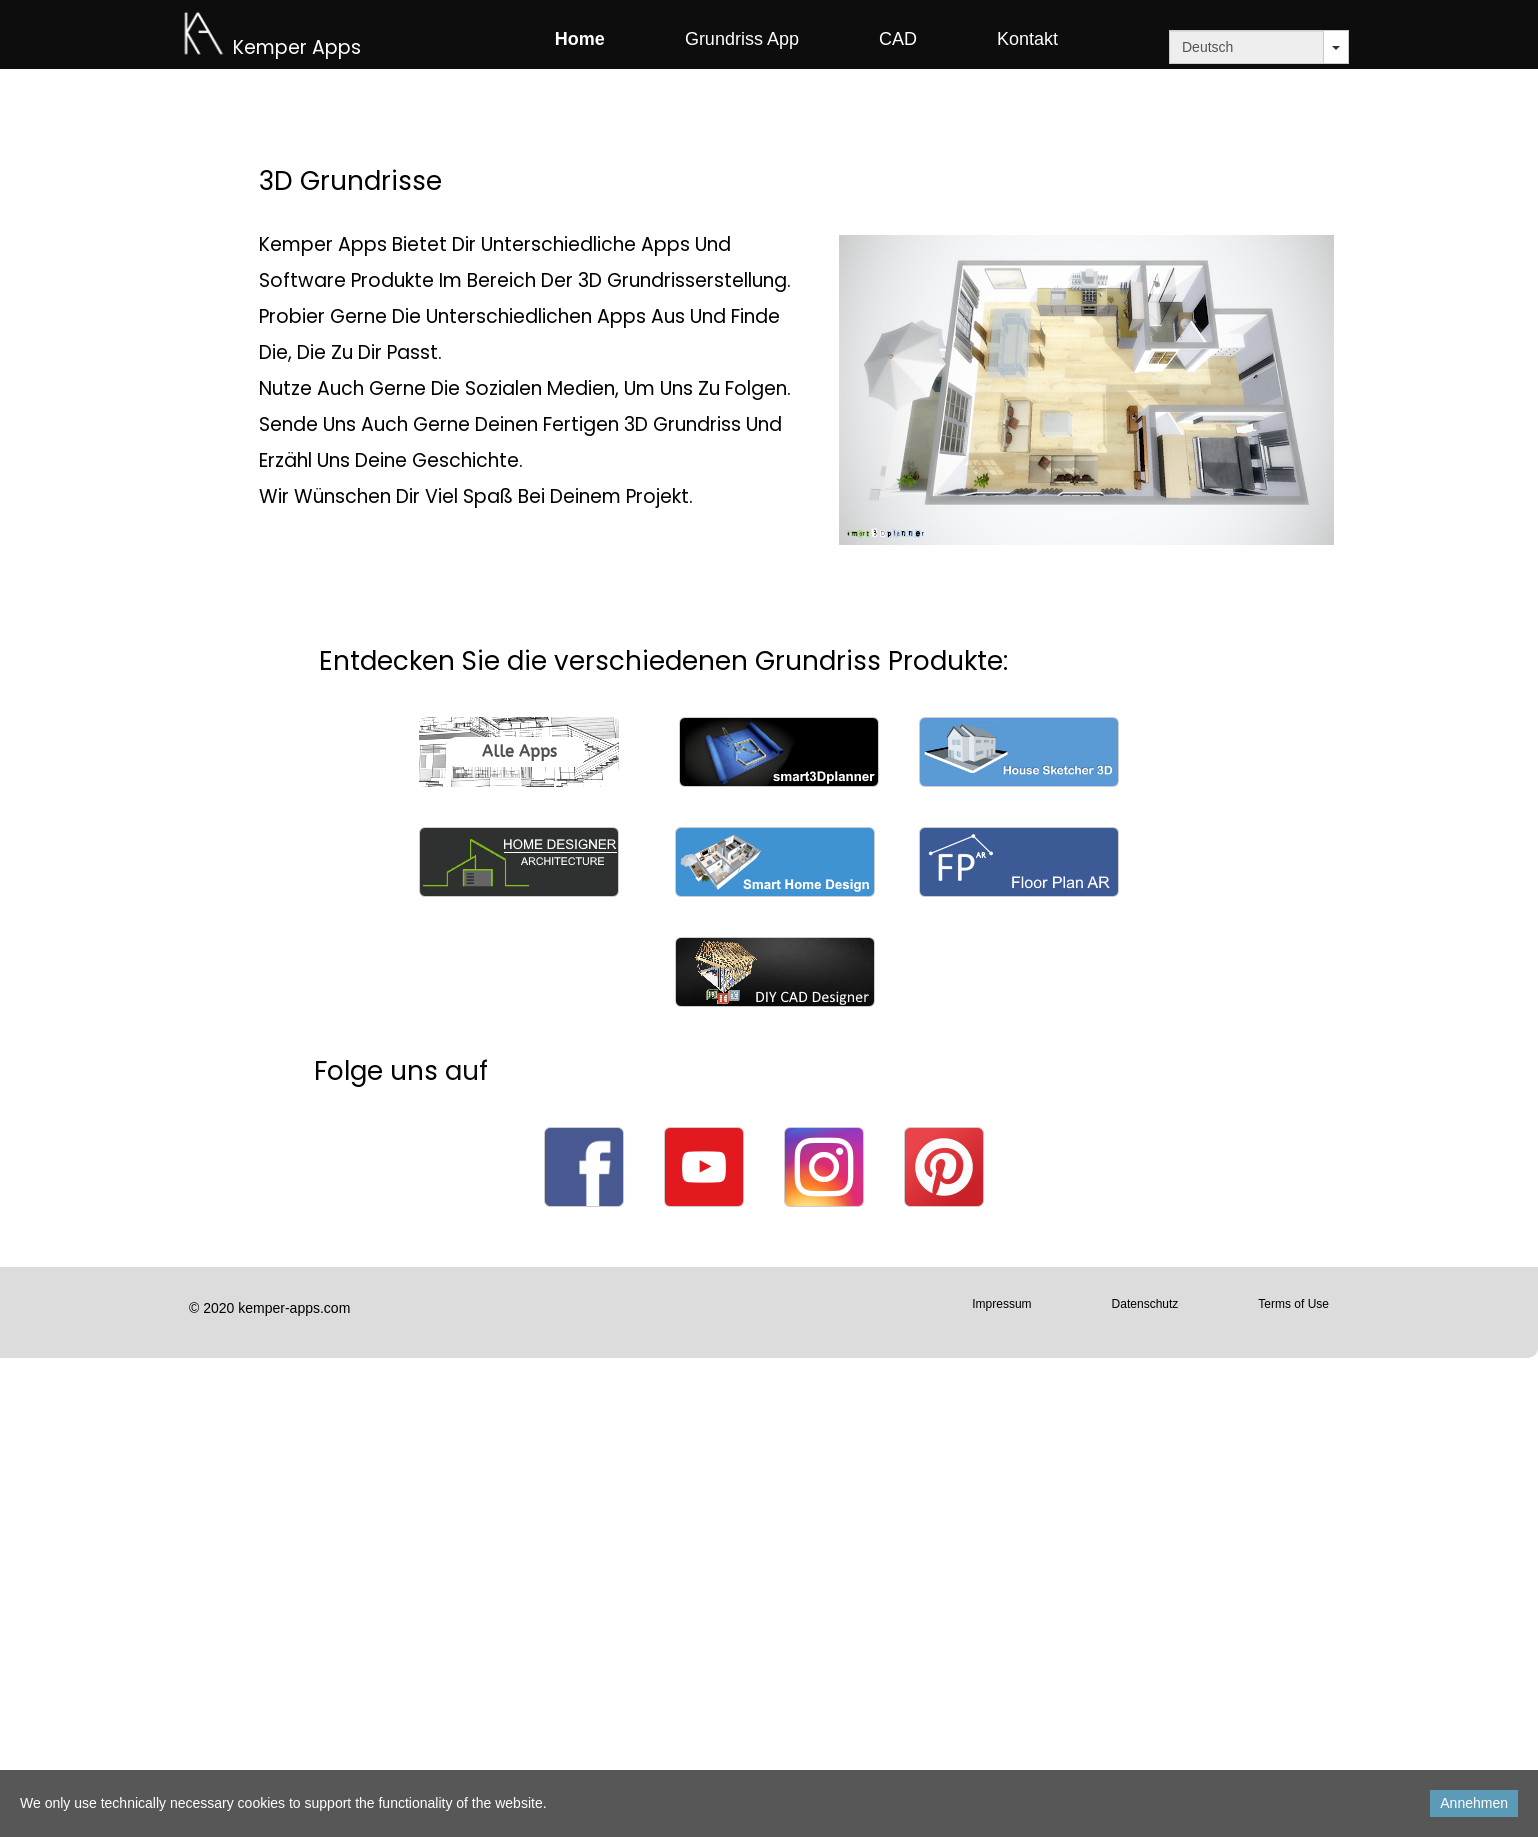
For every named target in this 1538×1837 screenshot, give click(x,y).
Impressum (1001, 1304)
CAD (898, 39)
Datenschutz (1145, 1304)
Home (580, 39)
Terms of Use (1293, 1304)
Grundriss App (742, 39)
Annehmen (1474, 1803)
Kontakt (1027, 39)
